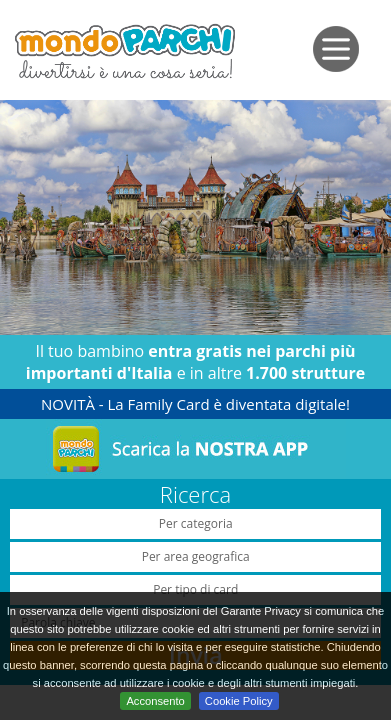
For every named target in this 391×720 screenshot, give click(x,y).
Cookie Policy (239, 701)
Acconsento (155, 701)
